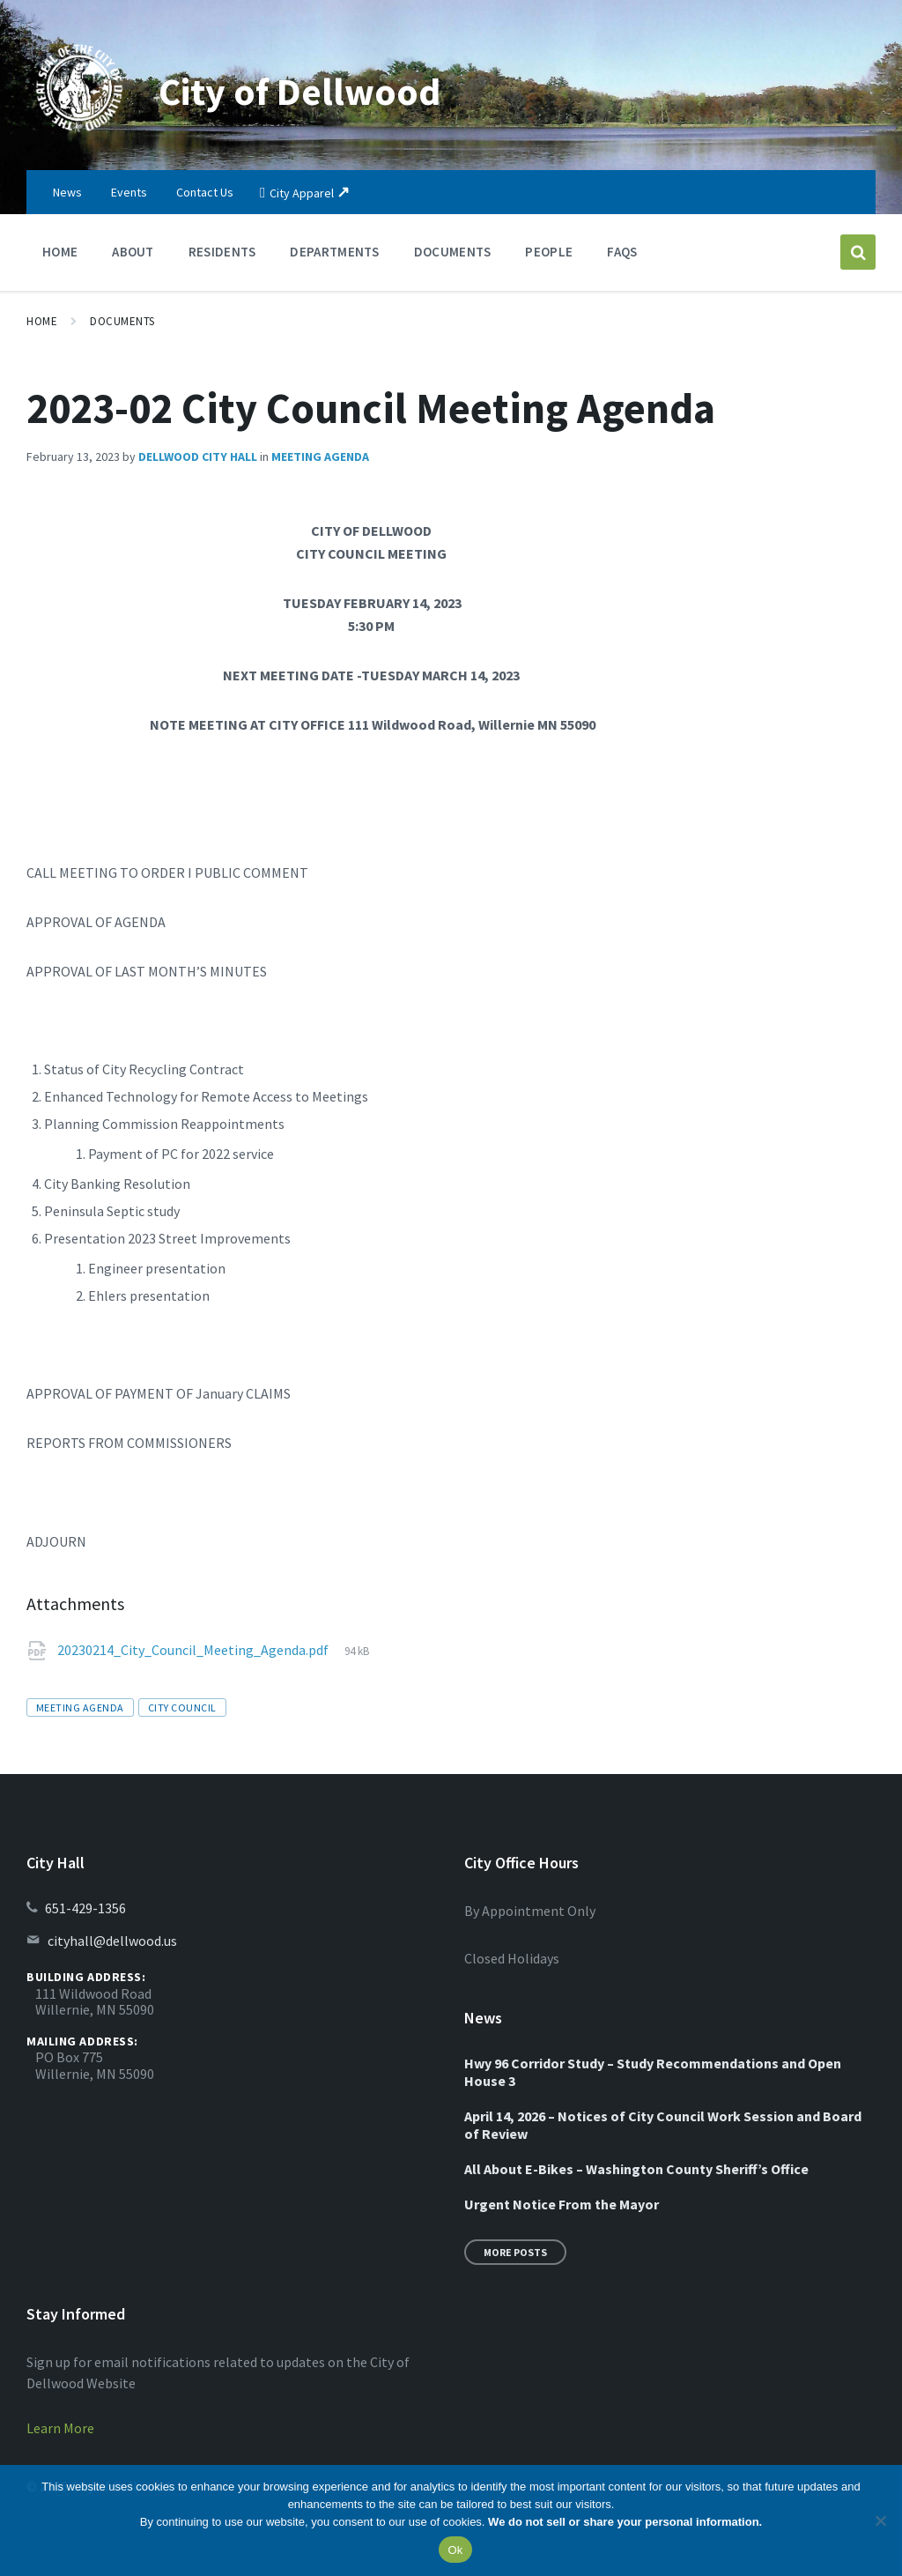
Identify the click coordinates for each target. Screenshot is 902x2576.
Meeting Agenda (320, 456)
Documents (122, 321)
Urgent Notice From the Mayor (561, 2204)
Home (41, 321)
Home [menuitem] (60, 251)
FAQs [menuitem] (622, 251)
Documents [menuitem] (453, 251)
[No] (880, 2520)
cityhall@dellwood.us (112, 1940)
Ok (454, 2550)
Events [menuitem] (129, 192)
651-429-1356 (85, 1908)
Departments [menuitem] (334, 251)
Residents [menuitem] (222, 251)
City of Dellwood (313, 89)
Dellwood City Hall (197, 456)
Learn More (60, 2428)
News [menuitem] (67, 192)
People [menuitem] (549, 251)
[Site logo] (79, 136)
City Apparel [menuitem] (302, 193)
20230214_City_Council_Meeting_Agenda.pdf (194, 1650)
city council (182, 1707)
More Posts (515, 2252)
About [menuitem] (133, 251)
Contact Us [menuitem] (204, 192)
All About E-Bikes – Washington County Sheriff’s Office (636, 2169)
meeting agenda (80, 1707)
